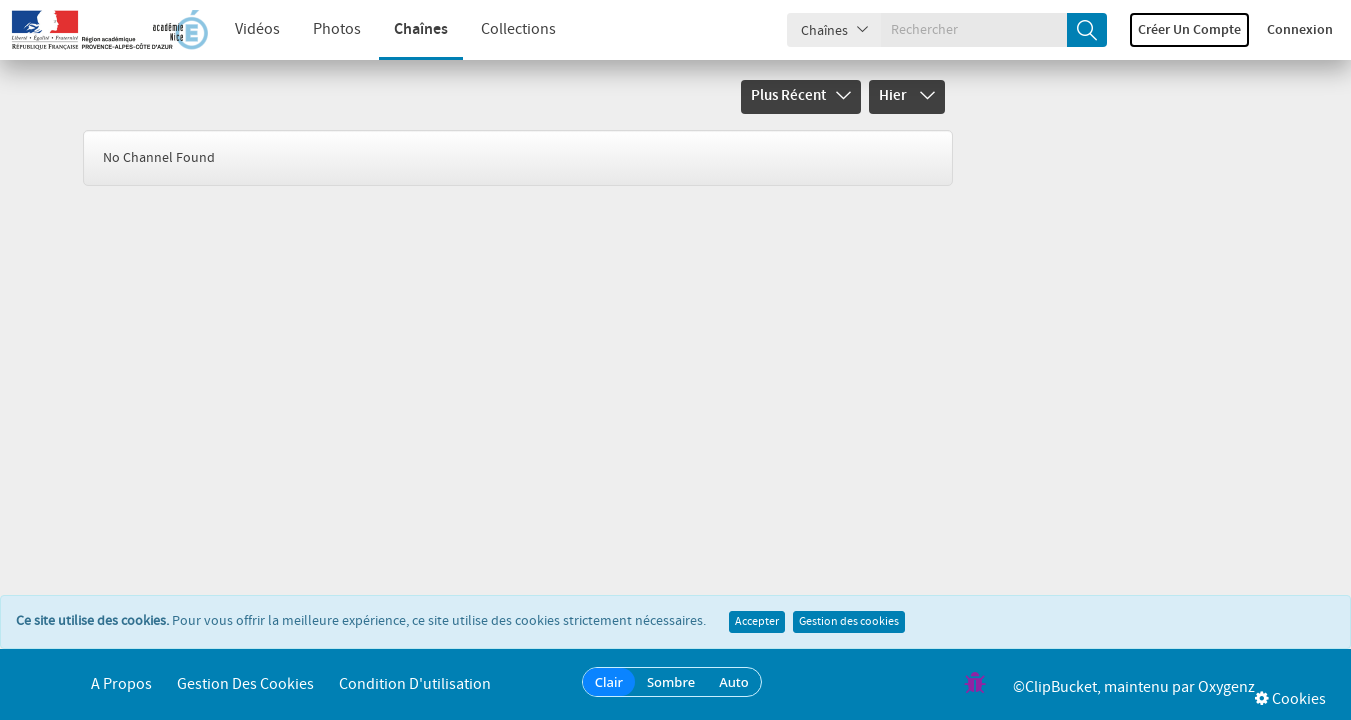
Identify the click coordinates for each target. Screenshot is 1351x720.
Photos (337, 29)
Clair (609, 682)
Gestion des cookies (849, 622)
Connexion (1300, 30)
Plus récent (801, 96)
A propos (121, 684)
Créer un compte (1189, 30)
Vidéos (257, 29)
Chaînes (421, 29)
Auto (734, 682)
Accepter (757, 622)
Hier (907, 96)
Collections (518, 29)
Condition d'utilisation (415, 684)
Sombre (671, 682)
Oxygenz (1226, 687)
